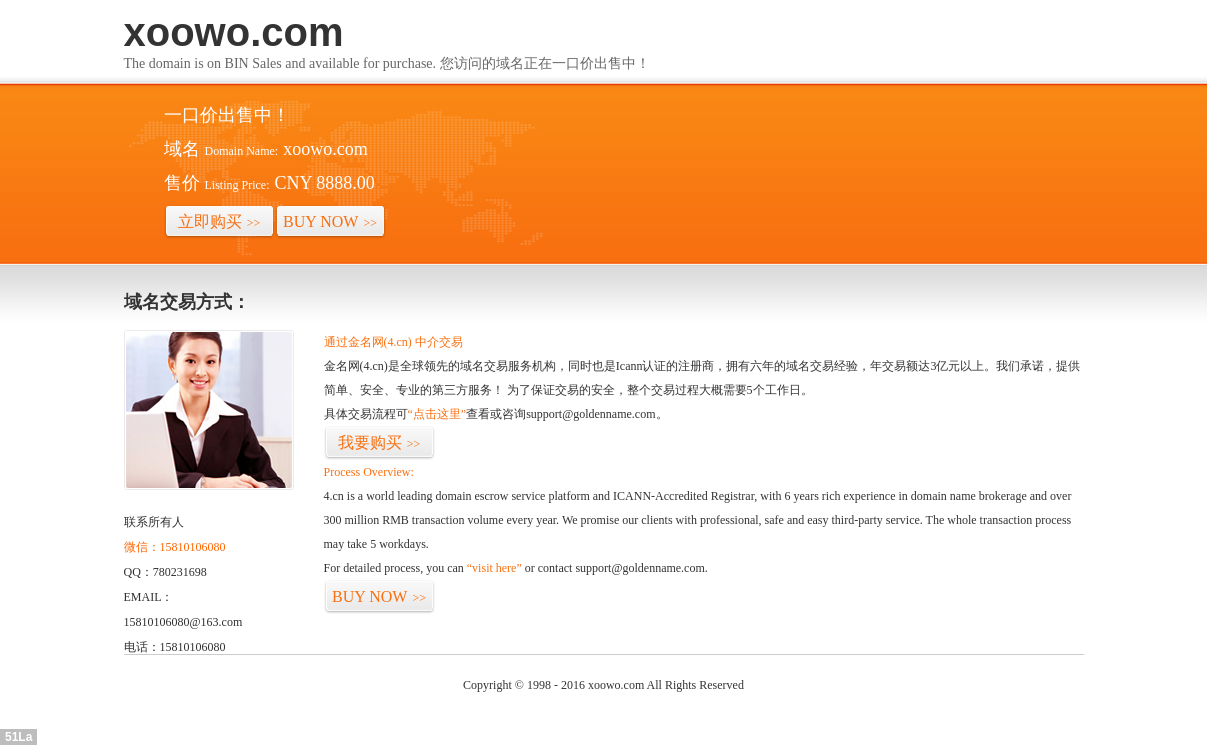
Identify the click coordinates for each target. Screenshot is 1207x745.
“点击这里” (437, 414)
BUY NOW (330, 221)
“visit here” (494, 568)
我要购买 (379, 442)
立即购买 (219, 221)
